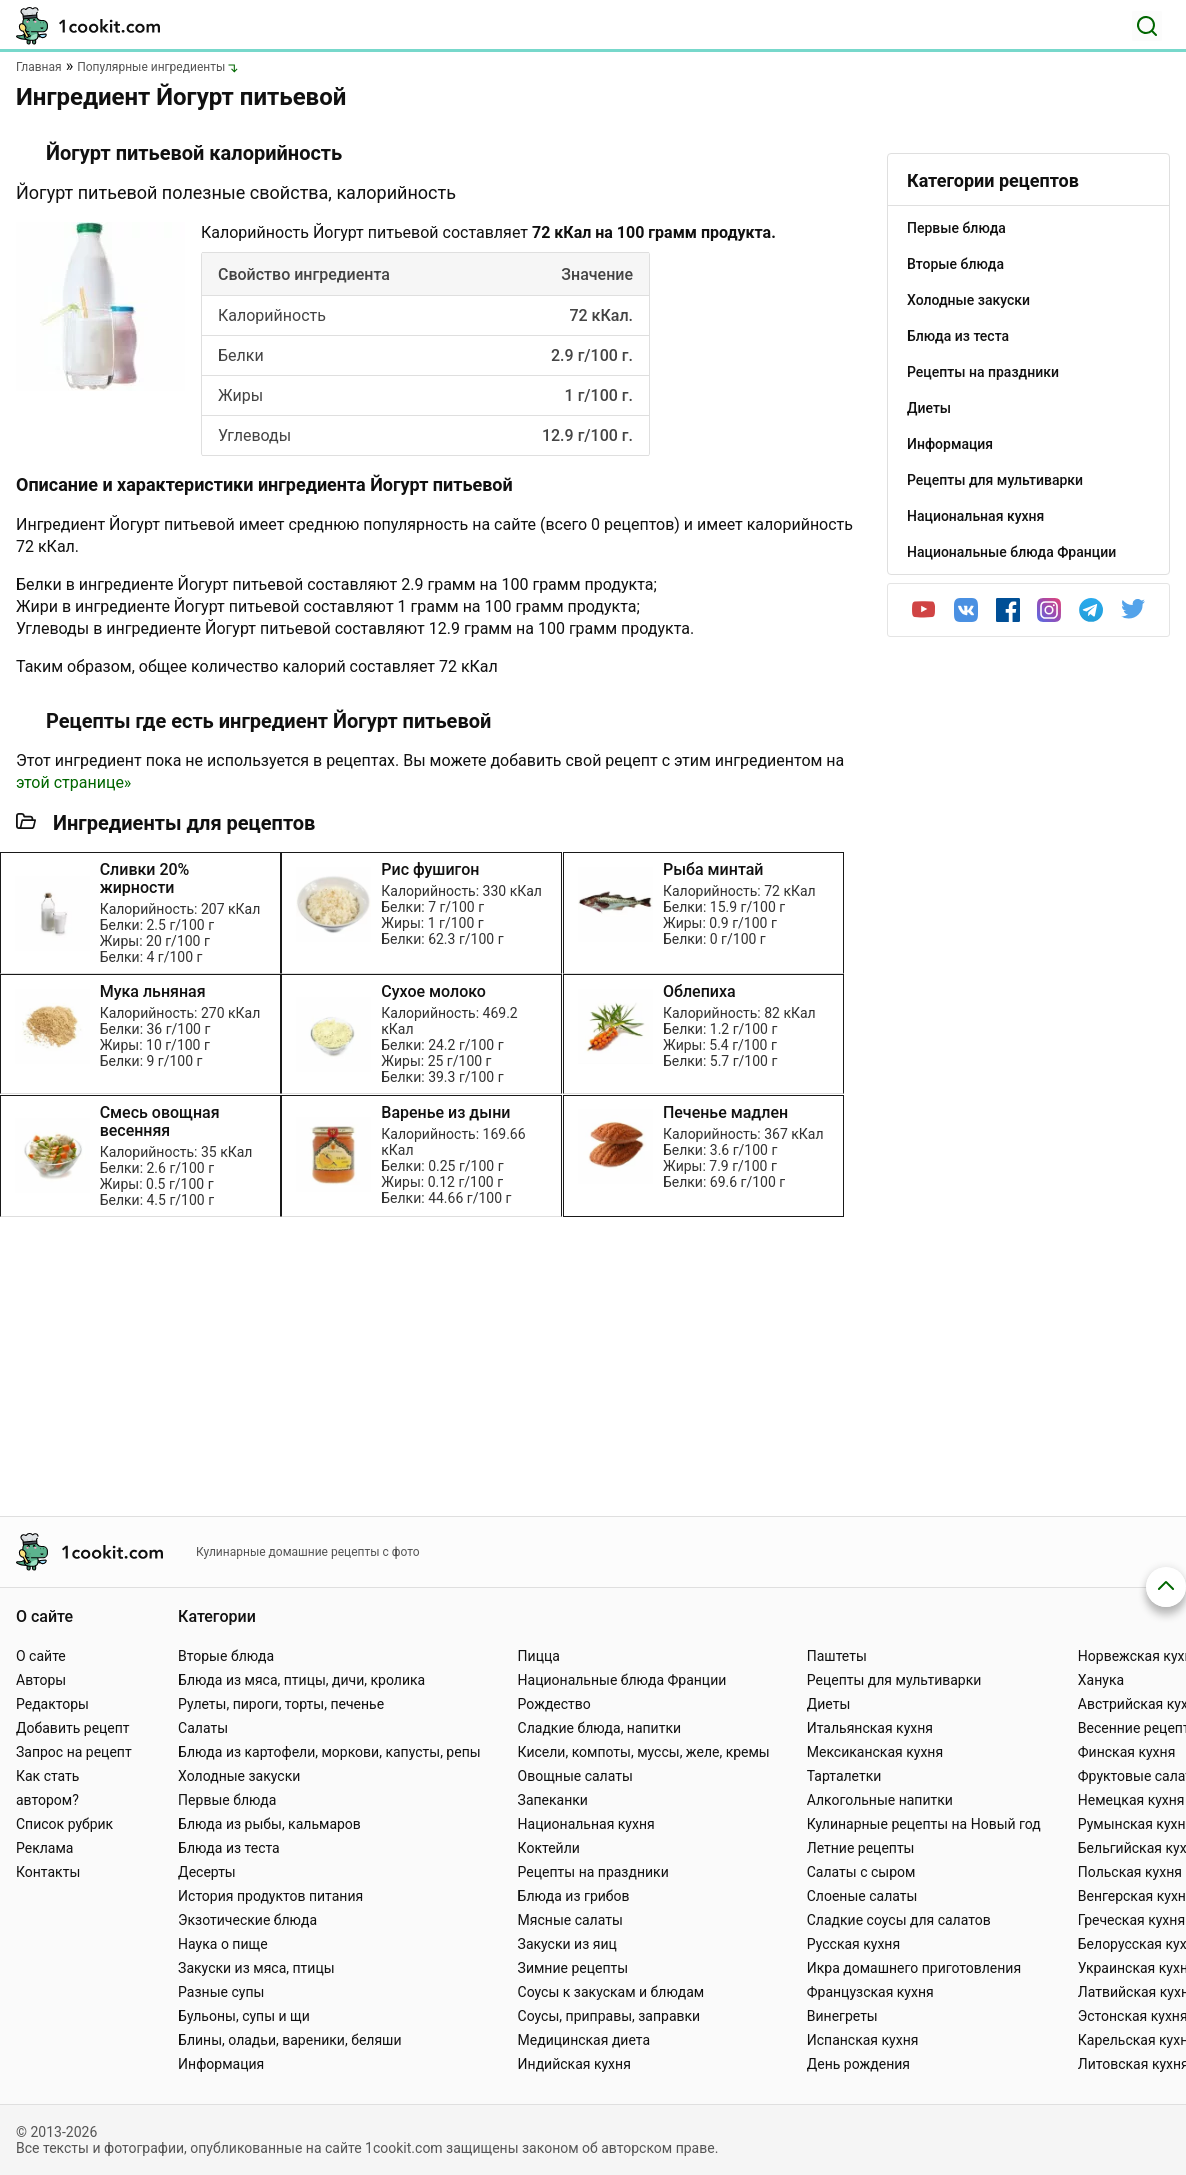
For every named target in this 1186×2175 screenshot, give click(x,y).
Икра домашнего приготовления (914, 1968)
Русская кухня (853, 1944)
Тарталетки (844, 1776)
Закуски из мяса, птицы (256, 1968)
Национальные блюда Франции (622, 1680)
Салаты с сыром (861, 1872)
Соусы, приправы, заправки (609, 2016)
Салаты (203, 1728)
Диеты (829, 1704)
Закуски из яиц (567, 1944)
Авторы (41, 1680)
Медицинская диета (584, 2040)
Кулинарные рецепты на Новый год (924, 1824)
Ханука (1101, 1680)
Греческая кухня (1131, 1920)
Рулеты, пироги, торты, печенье (281, 1704)
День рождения (858, 2064)
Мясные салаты (570, 1920)
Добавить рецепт (73, 1728)
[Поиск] (1147, 26)
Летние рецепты (861, 1848)
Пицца (539, 1656)
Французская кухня (870, 1992)
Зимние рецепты (573, 1968)
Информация (221, 2064)
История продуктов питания (270, 1896)
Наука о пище (223, 1944)
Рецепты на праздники (593, 1872)
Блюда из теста (229, 1848)
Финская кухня (1127, 1752)
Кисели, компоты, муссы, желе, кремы (644, 1752)
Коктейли (549, 1848)
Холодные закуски (239, 1776)
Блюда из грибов (574, 1896)
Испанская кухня (863, 2040)
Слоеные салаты (862, 1896)
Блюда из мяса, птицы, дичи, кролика (301, 1680)
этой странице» (73, 782)
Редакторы (52, 1704)
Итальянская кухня (870, 1728)
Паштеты (837, 1656)
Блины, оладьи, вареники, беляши (289, 2040)
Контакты (48, 1872)
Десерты (207, 1872)
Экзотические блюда (247, 1920)
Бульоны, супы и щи (244, 2016)
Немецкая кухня (1131, 1800)
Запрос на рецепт (74, 1752)
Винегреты (842, 2016)
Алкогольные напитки (880, 1800)
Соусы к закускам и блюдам (611, 1992)
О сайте (41, 1656)
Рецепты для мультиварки (894, 1680)
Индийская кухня (574, 2064)
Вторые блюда (226, 1656)
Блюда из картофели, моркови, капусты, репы (329, 1752)
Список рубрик (64, 1824)
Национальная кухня (586, 1824)
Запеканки (553, 1800)
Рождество (554, 1704)
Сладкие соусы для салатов (899, 1920)
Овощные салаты (575, 1776)
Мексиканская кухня (875, 1752)
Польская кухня (1130, 1872)
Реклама (44, 1848)
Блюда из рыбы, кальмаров (269, 1824)
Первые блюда (227, 1800)
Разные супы (221, 1992)
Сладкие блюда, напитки (600, 1728)
